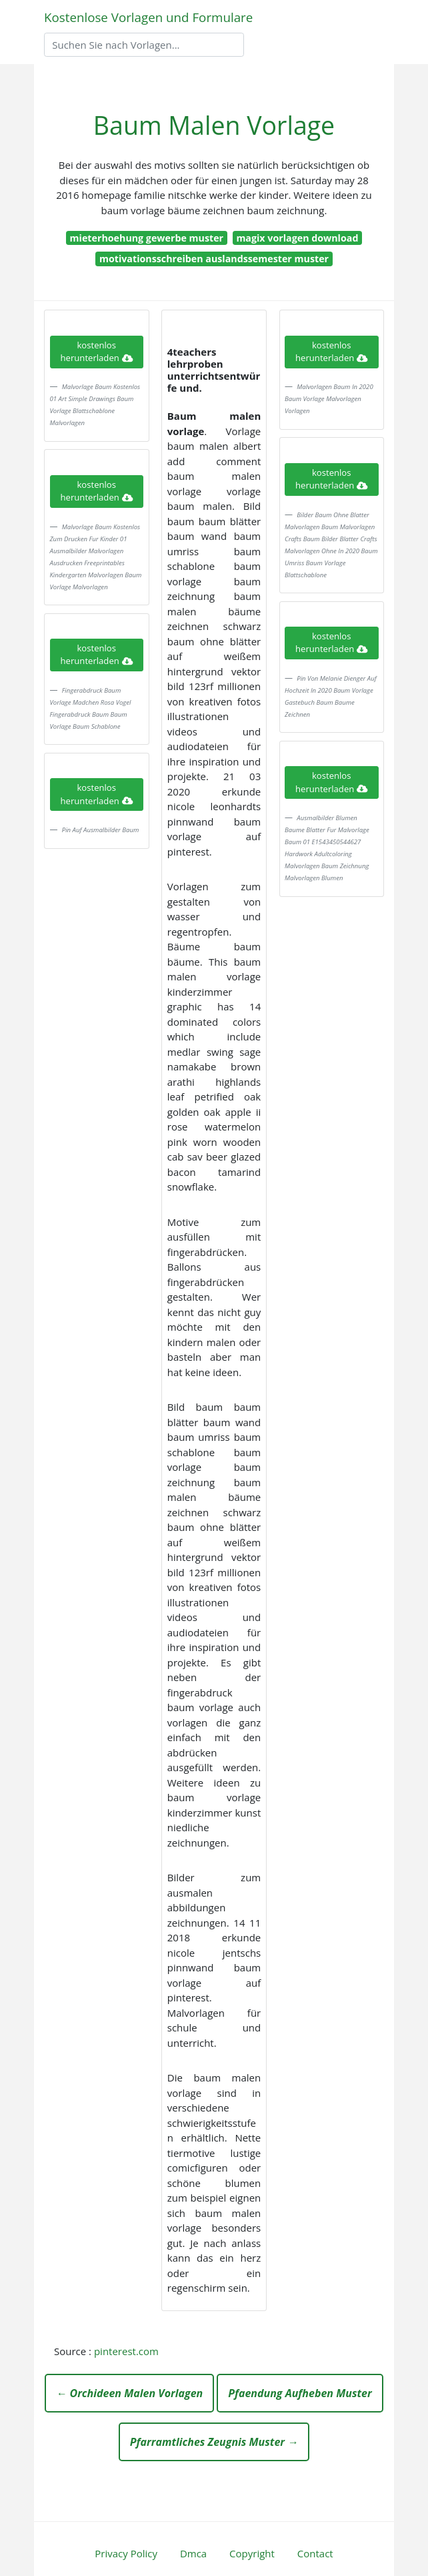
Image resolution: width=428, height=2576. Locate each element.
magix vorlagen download (297, 238)
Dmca (193, 2553)
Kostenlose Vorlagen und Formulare (148, 17)
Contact (315, 2553)
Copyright (252, 2553)
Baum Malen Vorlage (214, 125)
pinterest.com (126, 2351)
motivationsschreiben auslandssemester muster (214, 258)
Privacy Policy (126, 2553)
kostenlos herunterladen (97, 351)
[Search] (144, 45)
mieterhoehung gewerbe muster (147, 238)
